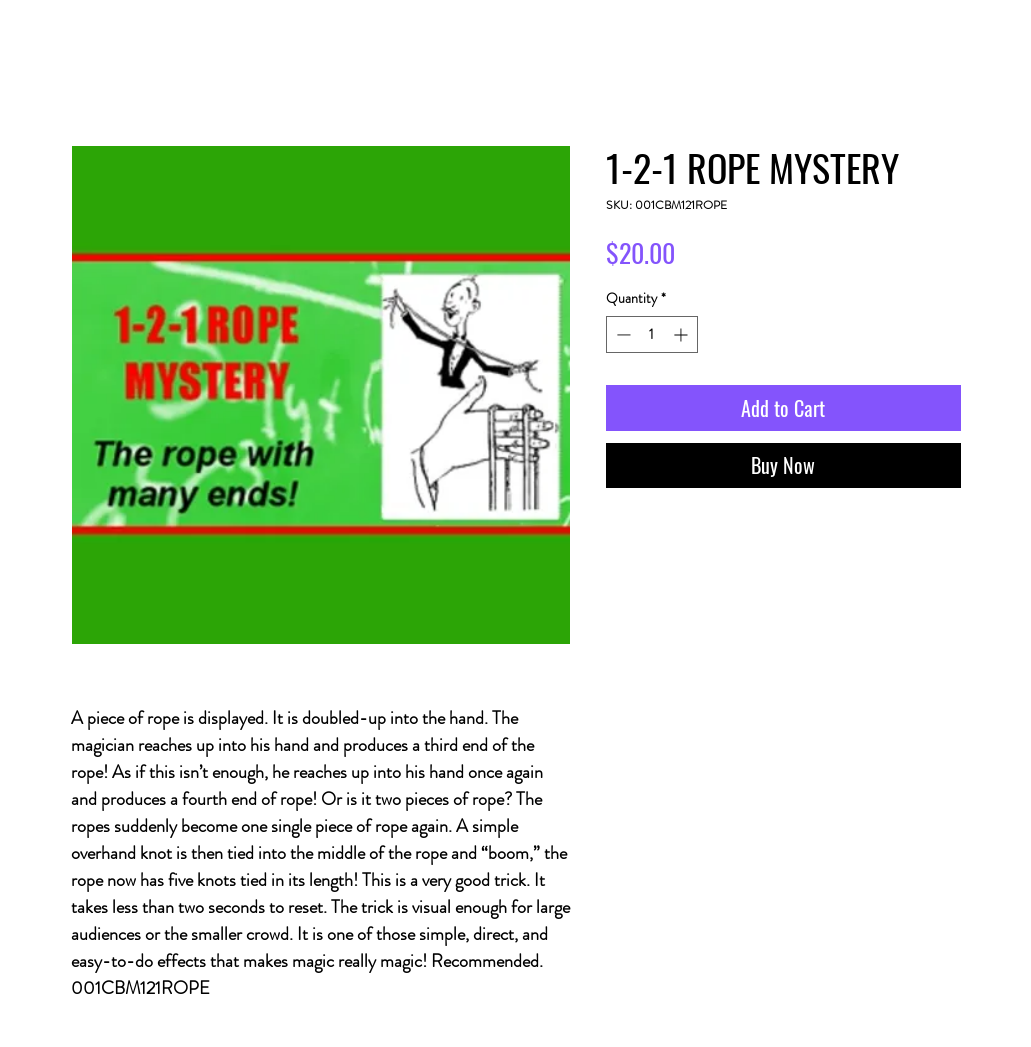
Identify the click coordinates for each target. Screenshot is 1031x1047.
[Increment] (682, 334)
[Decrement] (621, 334)
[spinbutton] (652, 334)
